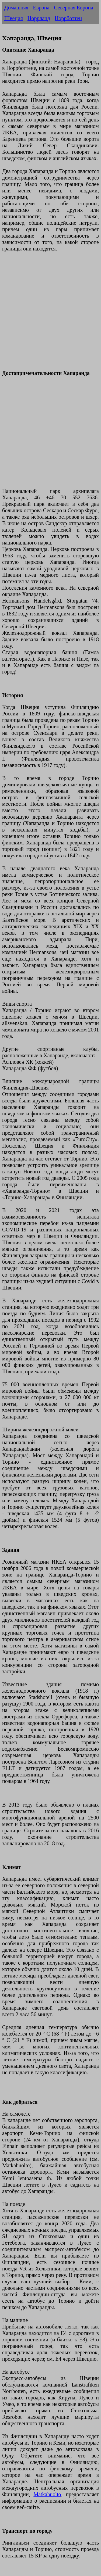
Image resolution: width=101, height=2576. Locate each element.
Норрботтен (68, 18)
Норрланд (38, 18)
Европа (41, 7)
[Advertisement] (50, 314)
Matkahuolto (47, 2494)
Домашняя (16, 7)
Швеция (13, 18)
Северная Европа (73, 7)
